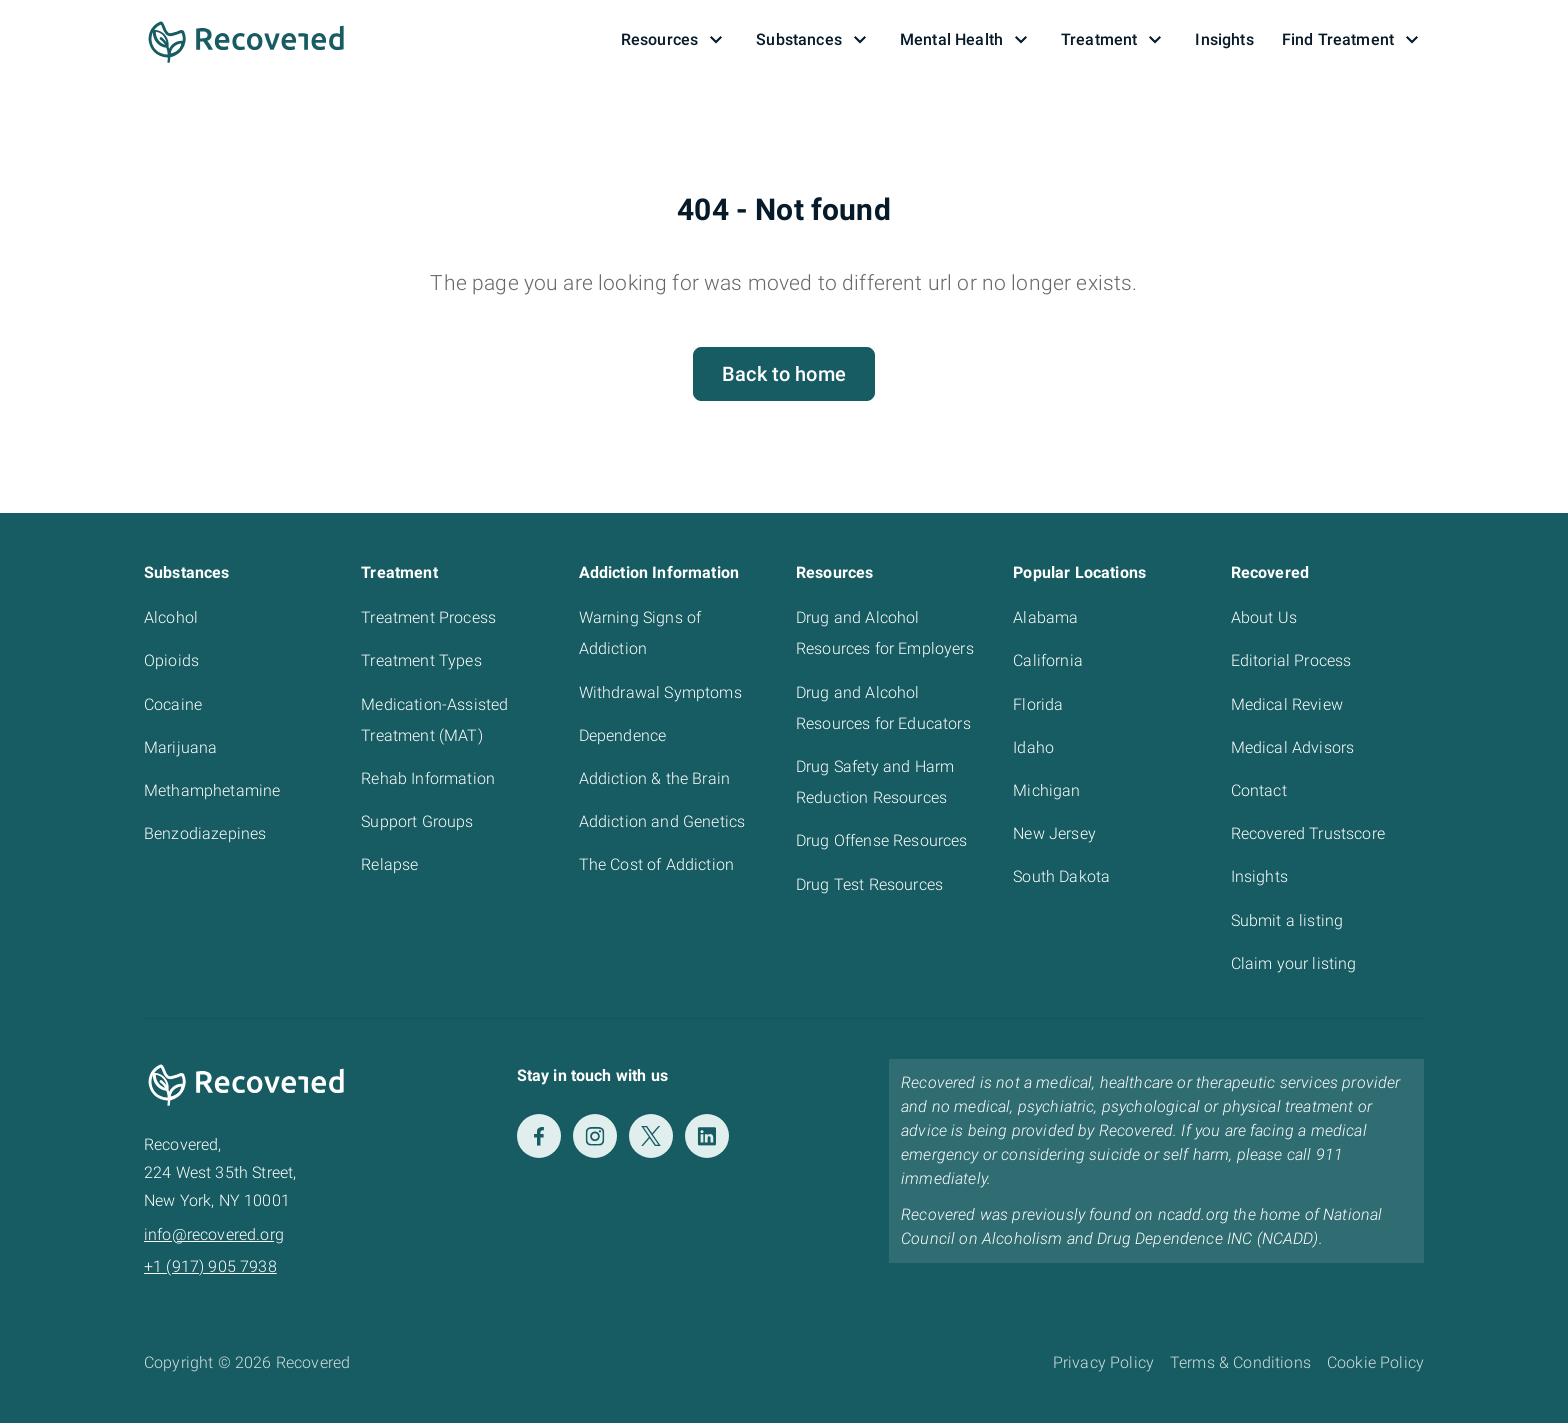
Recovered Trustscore (1308, 833)
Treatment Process (428, 617)
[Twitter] (651, 1136)
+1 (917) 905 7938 (210, 1266)
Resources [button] (674, 40)
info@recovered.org (214, 1234)
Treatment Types (421, 660)
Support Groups (417, 821)
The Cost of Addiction (656, 864)
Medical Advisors (1293, 747)
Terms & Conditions (1240, 1362)
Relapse (389, 864)
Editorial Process (1291, 660)
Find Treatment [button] (1353, 40)
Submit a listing (1287, 920)
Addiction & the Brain (654, 778)
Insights (1259, 876)
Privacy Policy (1103, 1362)
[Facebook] (539, 1136)
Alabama (1045, 617)
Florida (1038, 704)
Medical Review (1287, 704)
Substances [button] (814, 40)
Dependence (623, 735)
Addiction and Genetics (662, 821)
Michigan (1046, 790)
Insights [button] (1224, 39)
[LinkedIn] (707, 1136)
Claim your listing (1294, 963)
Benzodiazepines (205, 833)
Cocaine (173, 704)
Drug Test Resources (869, 884)
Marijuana (180, 747)
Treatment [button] (1114, 40)
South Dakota (1061, 876)
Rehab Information (428, 778)
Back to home (784, 374)
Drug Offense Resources (882, 840)
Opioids (171, 660)
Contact (1259, 790)
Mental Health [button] (966, 40)
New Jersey (1054, 833)
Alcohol (171, 617)
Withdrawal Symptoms (660, 692)
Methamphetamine (212, 790)
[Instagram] (595, 1136)
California (1048, 660)
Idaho (1033, 747)
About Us (1264, 617)
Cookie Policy (1375, 1362)
